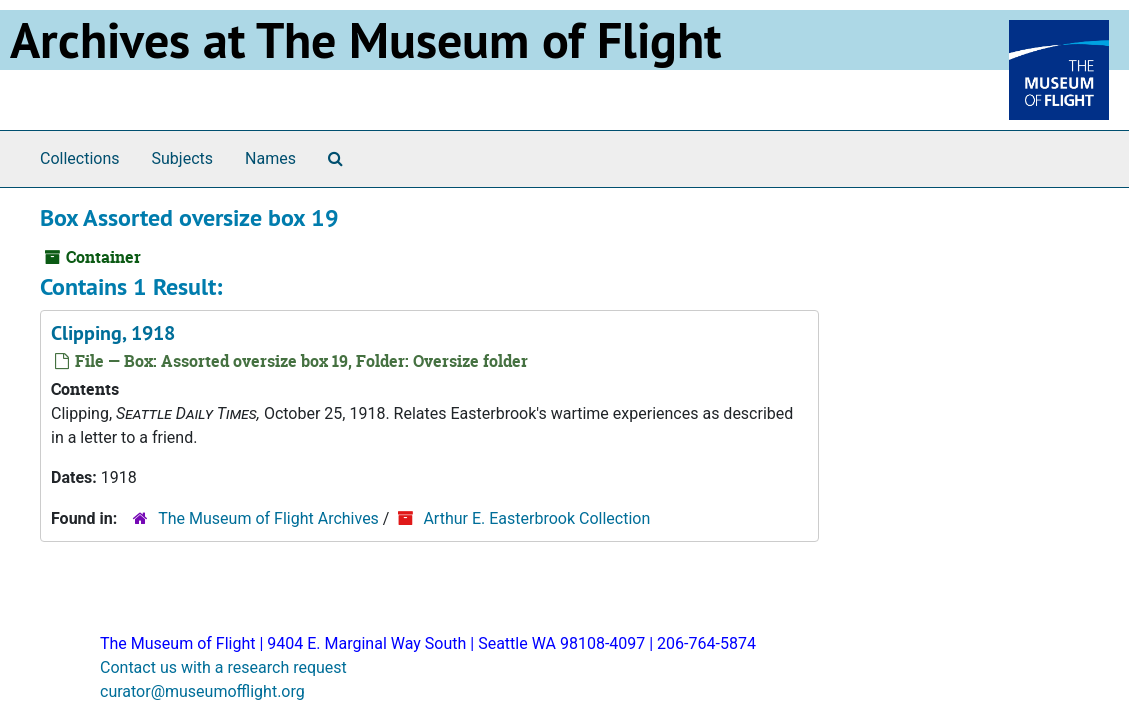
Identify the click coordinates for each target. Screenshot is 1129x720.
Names (270, 158)
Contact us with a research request (223, 667)
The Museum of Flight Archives (268, 518)
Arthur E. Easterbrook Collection (536, 518)
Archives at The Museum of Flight (365, 40)
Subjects (182, 158)
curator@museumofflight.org (202, 691)
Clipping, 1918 (113, 333)
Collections (80, 158)
